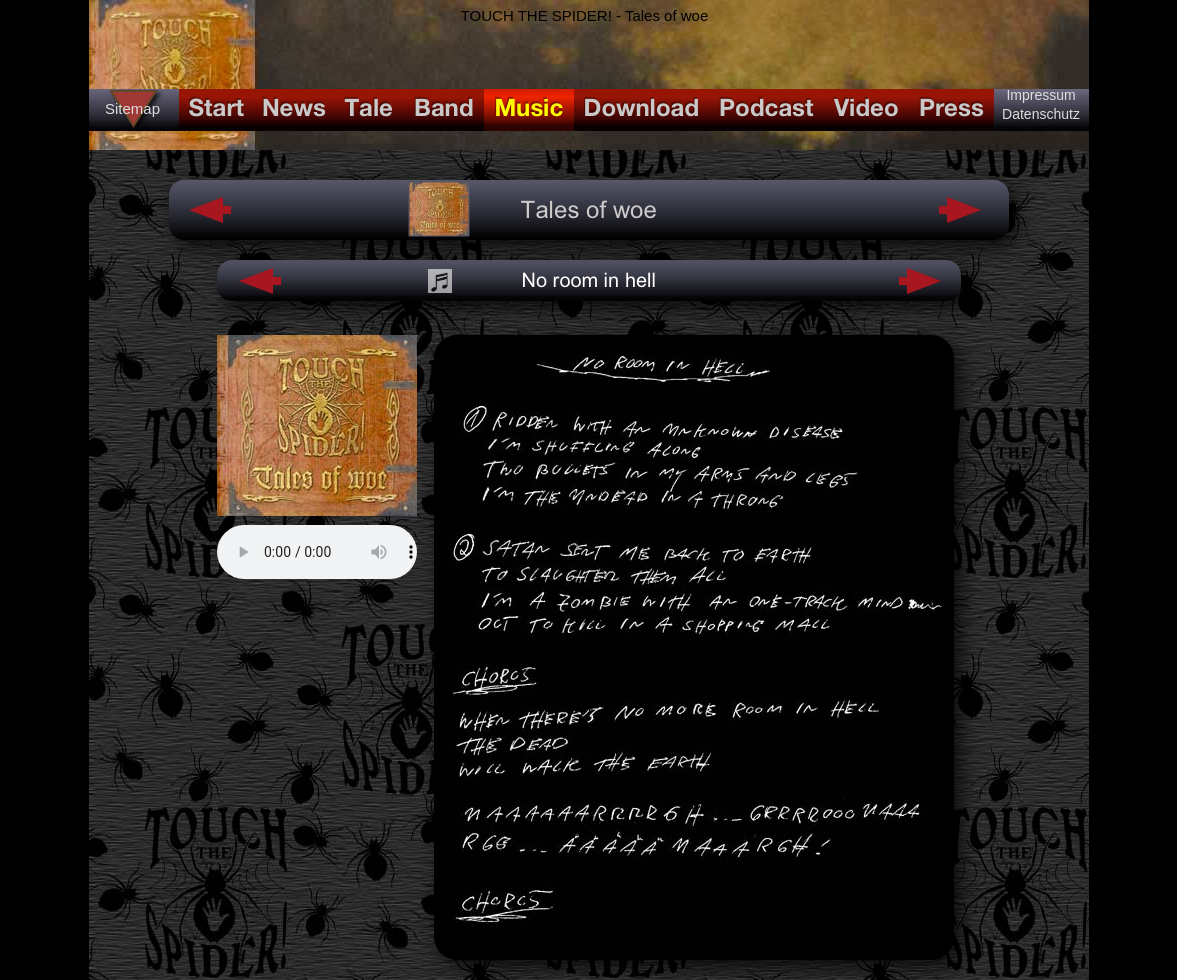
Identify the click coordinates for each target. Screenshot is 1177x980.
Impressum (1040, 95)
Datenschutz (1041, 114)
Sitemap (132, 108)
